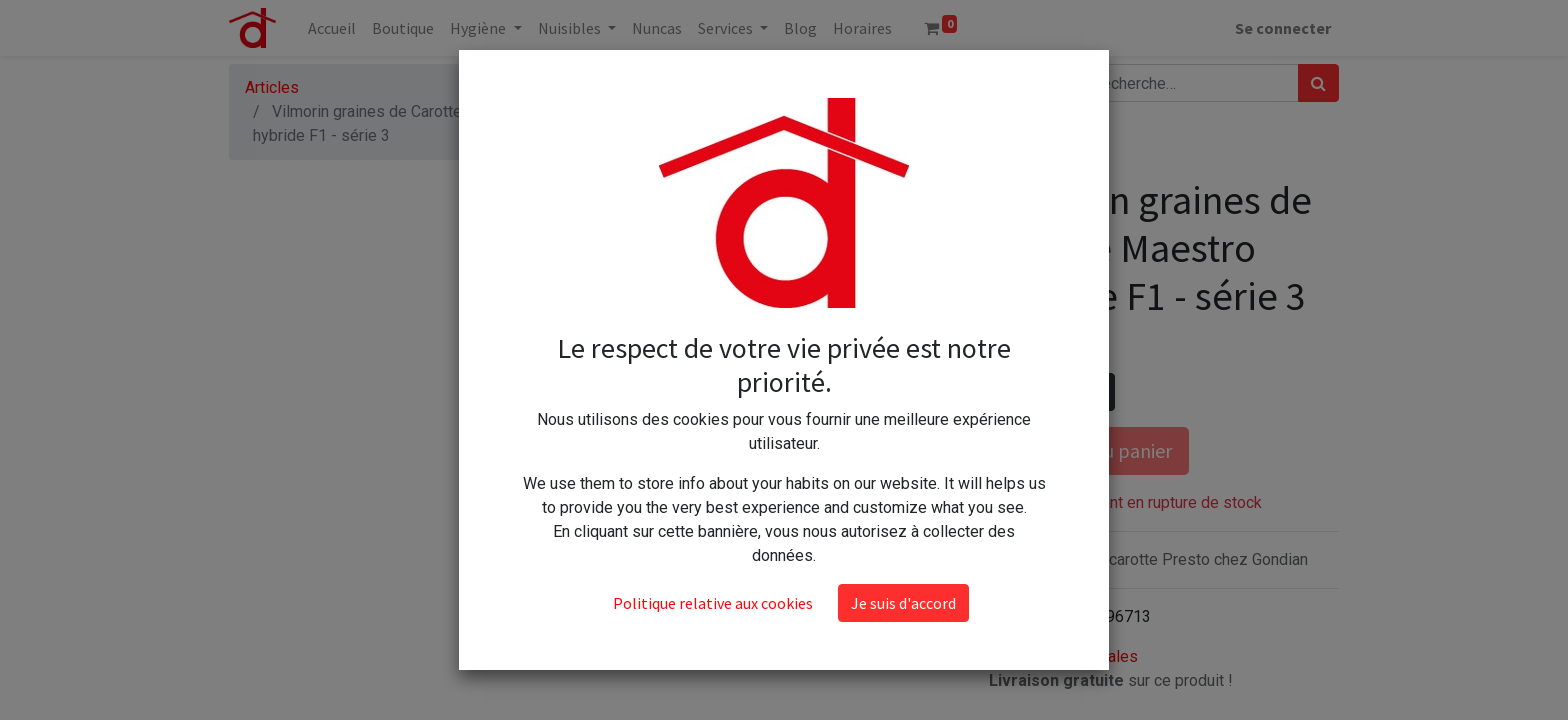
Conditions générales (1063, 656)
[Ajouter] (1095, 392)
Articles (272, 87)
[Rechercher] (1318, 83)
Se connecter (1283, 28)
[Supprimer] (1008, 392)
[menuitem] (332, 28)
